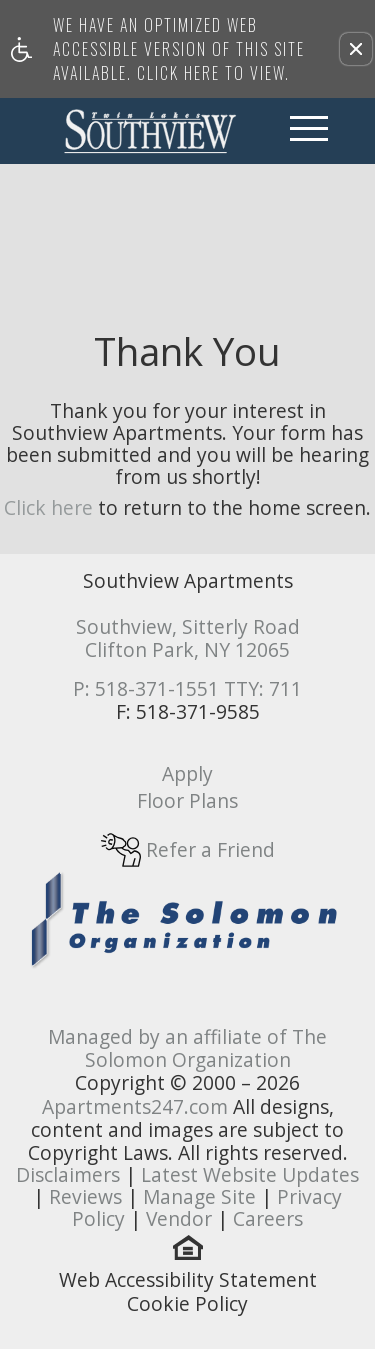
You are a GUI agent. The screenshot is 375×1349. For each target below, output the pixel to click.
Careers (268, 1218)
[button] (356, 49)
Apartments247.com (135, 1106)
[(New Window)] (188, 917)
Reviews (85, 1196)
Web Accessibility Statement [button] (188, 1280)
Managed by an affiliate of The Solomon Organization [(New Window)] (187, 1048)
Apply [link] (187, 773)
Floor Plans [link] (187, 800)
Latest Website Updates (250, 1174)
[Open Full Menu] (309, 130)
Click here (48, 507)
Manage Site (199, 1196)
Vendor (179, 1218)
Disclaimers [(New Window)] (68, 1174)
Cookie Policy (187, 1304)
